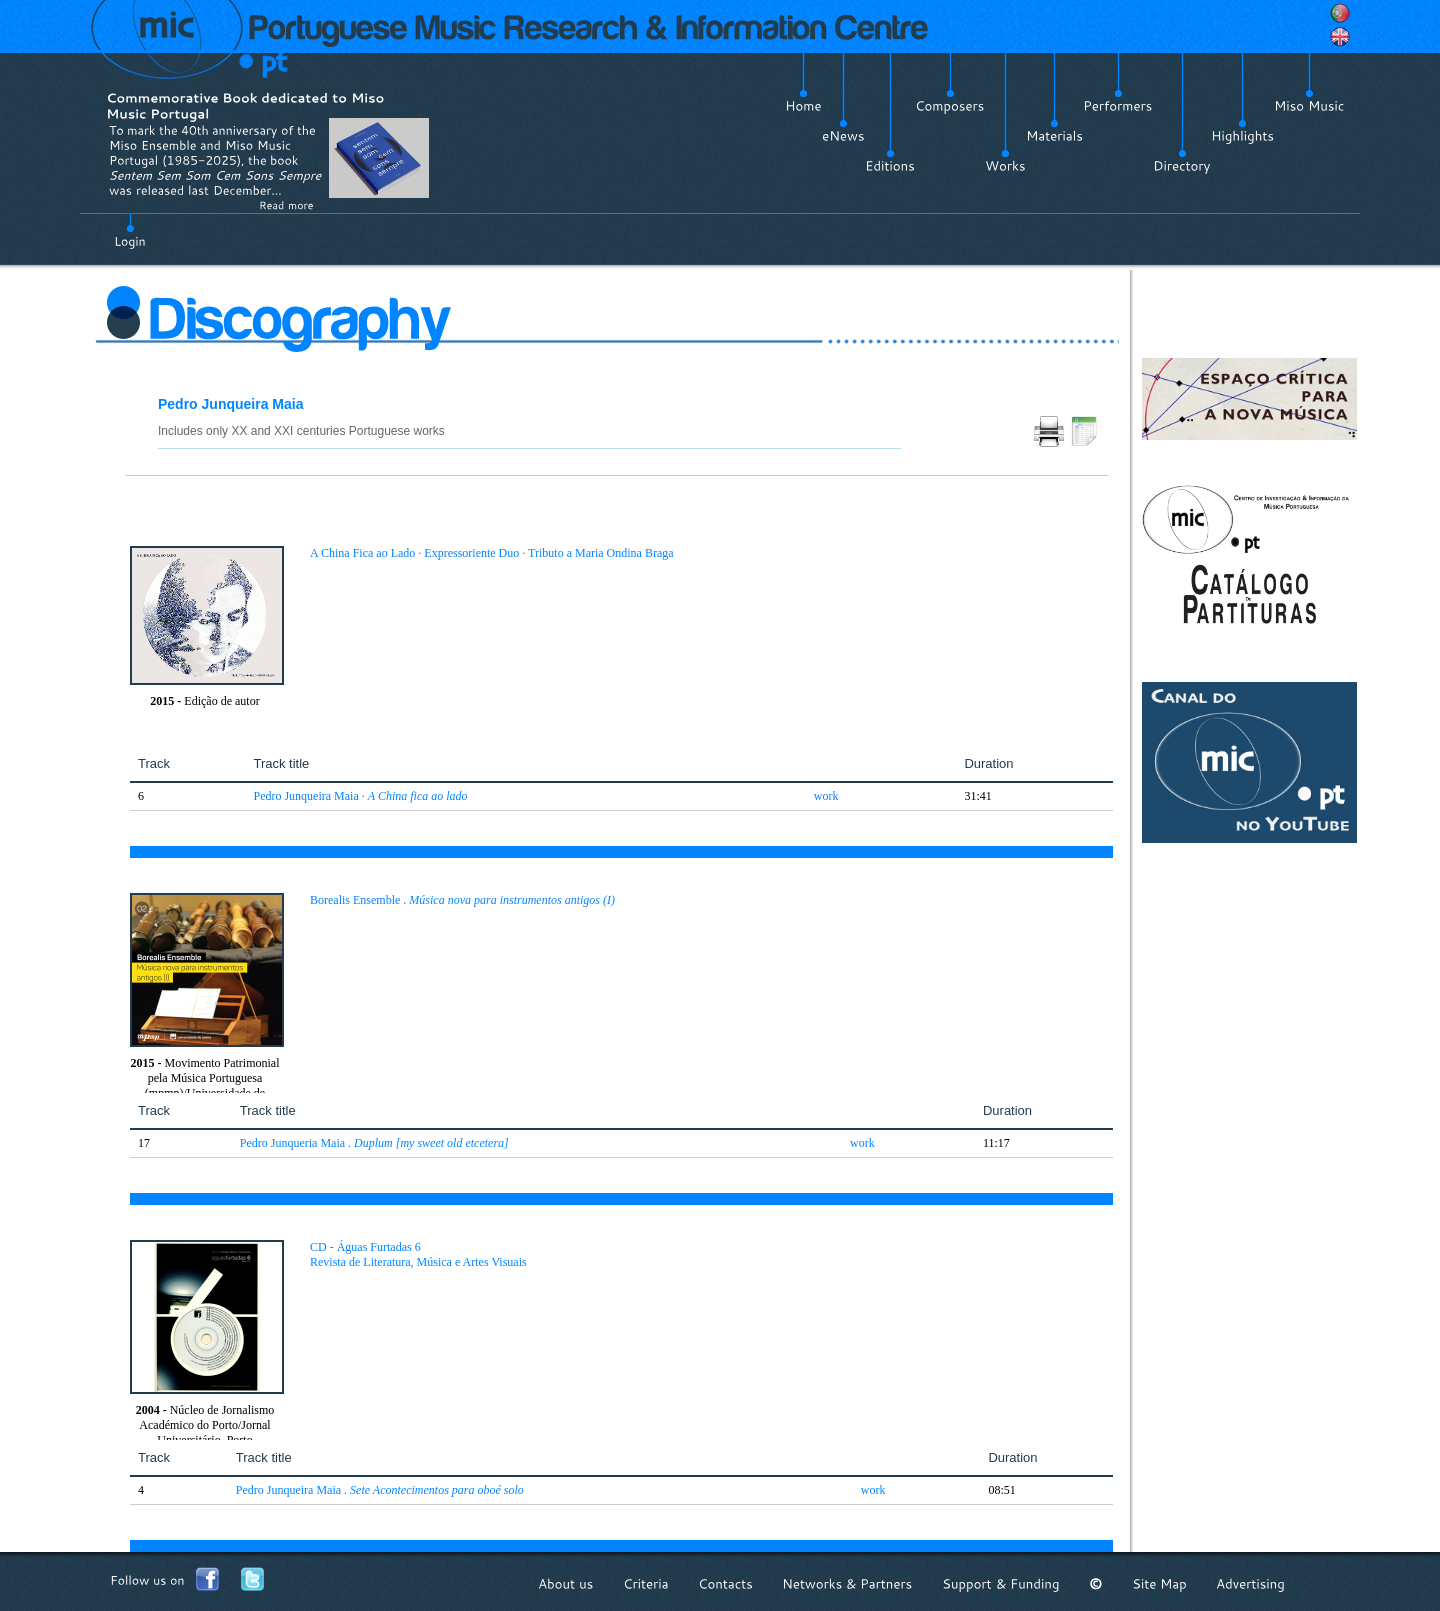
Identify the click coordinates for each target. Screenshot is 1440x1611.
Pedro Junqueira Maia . (380, 1490)
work (826, 796)
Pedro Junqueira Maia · (360, 796)
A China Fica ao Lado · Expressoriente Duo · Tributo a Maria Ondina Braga (492, 553)
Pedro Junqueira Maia (230, 404)
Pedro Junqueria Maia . (374, 1143)
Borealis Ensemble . (462, 900)
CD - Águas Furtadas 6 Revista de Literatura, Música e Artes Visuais (418, 1254)
